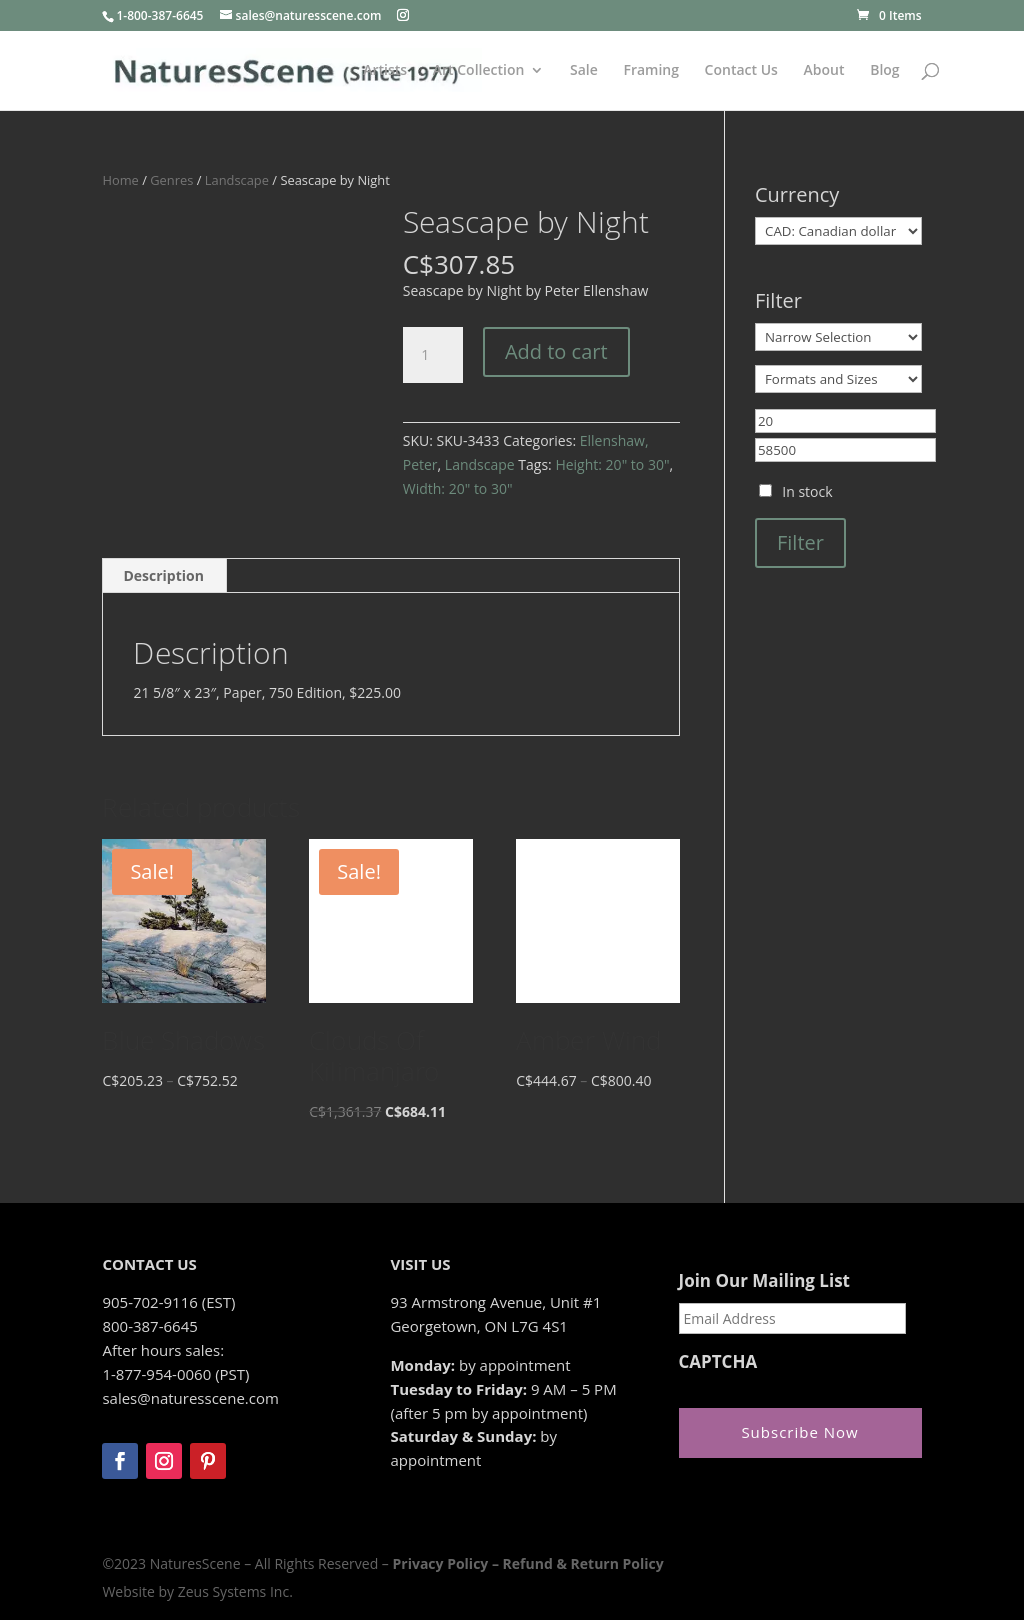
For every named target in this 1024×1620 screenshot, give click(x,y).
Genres (171, 180)
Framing (651, 71)
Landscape (237, 180)
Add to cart (556, 351)
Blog (884, 71)
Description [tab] (163, 575)
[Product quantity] (433, 355)
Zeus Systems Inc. (235, 1591)
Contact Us (741, 71)
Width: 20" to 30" (458, 488)
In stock (807, 491)
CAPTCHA (718, 1362)
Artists (385, 71)
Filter (800, 542)
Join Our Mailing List (764, 1281)
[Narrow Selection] (838, 337)
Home (120, 180)
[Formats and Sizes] (838, 379)
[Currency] (838, 231)
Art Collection (479, 71)
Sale (584, 71)
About (824, 71)
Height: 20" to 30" (612, 464)
